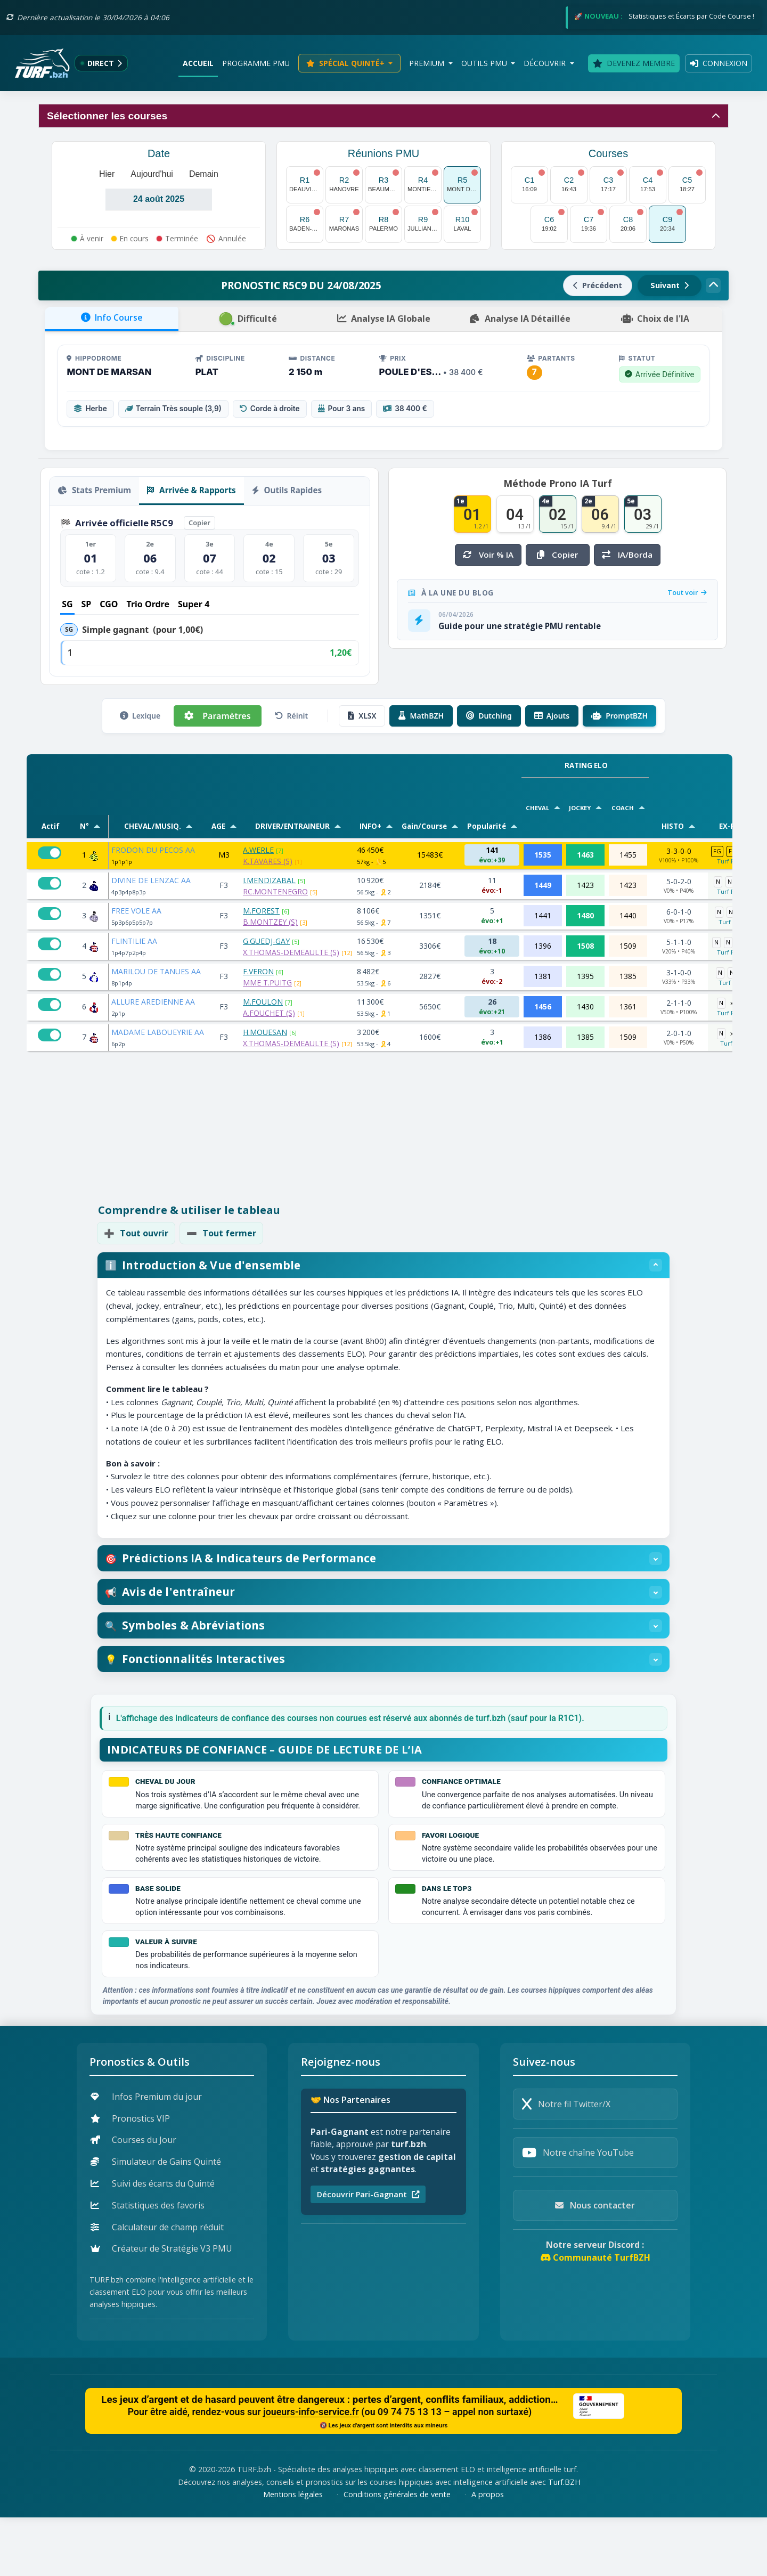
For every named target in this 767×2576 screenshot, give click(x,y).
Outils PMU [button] (485, 63)
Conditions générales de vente (397, 2553)
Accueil (198, 63)
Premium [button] (427, 63)
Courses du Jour (133, 2199)
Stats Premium (94, 490)
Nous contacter (595, 2264)
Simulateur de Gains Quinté (156, 2221)
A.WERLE (258, 850)
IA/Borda (627, 554)
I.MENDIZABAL (269, 880)
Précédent (597, 285)
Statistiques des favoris (148, 2264)
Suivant (669, 285)
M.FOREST (261, 911)
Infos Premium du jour (146, 2155)
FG (717, 851)
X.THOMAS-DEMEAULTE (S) (291, 952)
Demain (203, 173)
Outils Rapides (287, 490)
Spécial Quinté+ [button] (346, 63)
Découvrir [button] (546, 63)
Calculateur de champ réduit (157, 2286)
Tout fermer (221, 1233)
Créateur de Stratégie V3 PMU (161, 2307)
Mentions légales (293, 2553)
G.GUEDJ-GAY (266, 941)
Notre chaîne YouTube (578, 2211)
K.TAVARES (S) (267, 861)
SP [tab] (86, 604)
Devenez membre (634, 63)
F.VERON (258, 971)
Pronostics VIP (130, 2177)
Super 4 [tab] (193, 604)
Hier (107, 173)
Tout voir (687, 592)
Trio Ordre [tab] (147, 604)
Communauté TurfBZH (595, 2316)
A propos (487, 2553)
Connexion (718, 63)
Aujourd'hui (151, 173)
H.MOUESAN (265, 1032)
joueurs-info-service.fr (311, 2471)
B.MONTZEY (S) (270, 922)
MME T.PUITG (267, 982)
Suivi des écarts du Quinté (153, 2242)
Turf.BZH (564, 2541)
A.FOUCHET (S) (269, 1013)
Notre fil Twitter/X (566, 2163)
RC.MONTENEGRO (275, 891)
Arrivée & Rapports (191, 490)
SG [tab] (67, 604)
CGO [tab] (109, 604)
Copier (199, 522)
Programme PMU (256, 63)
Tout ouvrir (136, 1233)
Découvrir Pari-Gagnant (368, 2253)
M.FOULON (263, 1002)
